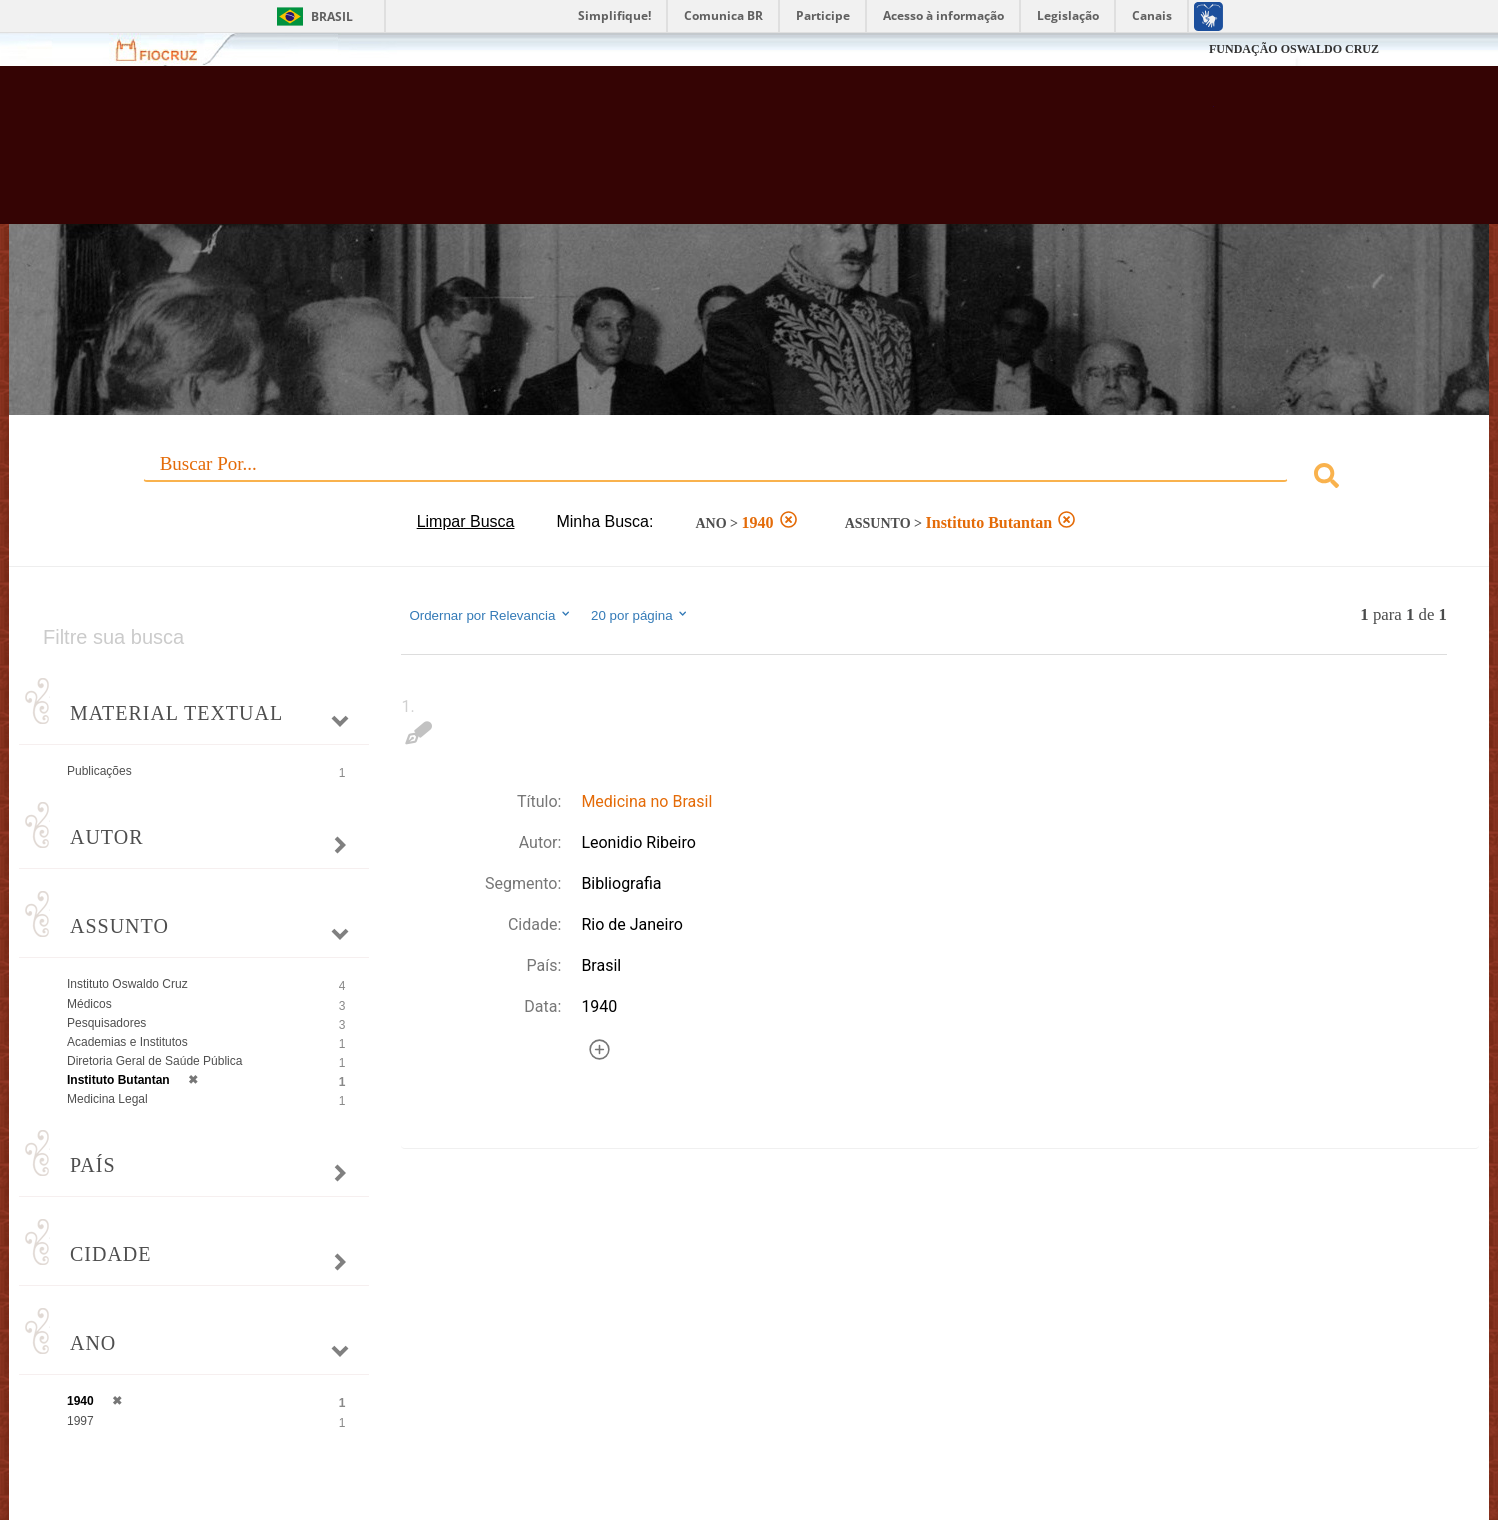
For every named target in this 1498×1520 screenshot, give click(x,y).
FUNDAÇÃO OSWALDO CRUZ (1294, 49)
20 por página (640, 615)
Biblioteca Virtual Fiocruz (647, 155)
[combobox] (749, 478)
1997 (80, 1421)
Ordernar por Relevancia (490, 615)
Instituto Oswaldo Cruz (127, 984)
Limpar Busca (466, 521)
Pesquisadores (106, 1023)
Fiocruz (168, 49)
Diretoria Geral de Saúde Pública (154, 1061)
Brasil (332, 16)
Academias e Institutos (127, 1042)
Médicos (89, 1004)
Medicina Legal (107, 1099)
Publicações (99, 771)
